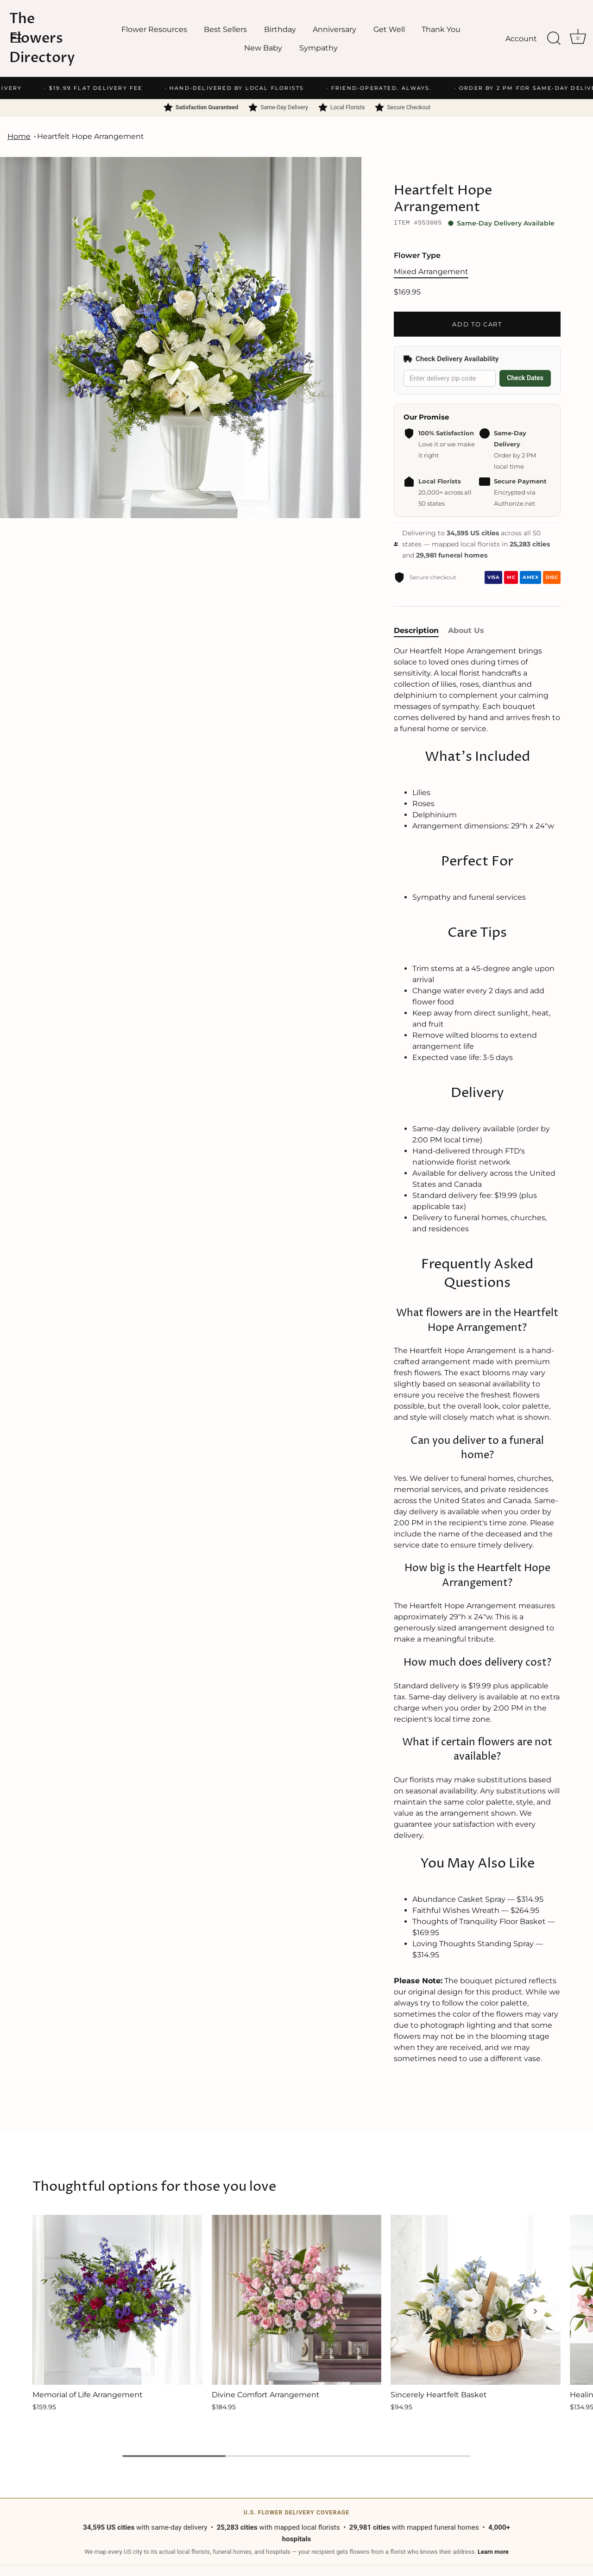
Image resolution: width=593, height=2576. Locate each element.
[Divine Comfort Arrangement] (297, 2300)
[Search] (553, 38)
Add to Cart (477, 324)
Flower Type (417, 255)
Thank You (441, 29)
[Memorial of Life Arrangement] (117, 2300)
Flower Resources (154, 29)
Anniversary (334, 29)
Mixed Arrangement (431, 271)
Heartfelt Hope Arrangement (90, 136)
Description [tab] (416, 630)
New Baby (263, 47)
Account (521, 38)
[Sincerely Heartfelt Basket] (476, 2300)
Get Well (389, 29)
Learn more (493, 2551)
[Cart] (578, 38)
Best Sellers (225, 29)
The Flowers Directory (42, 38)
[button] (58, 2311)
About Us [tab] (466, 630)
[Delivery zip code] (450, 378)
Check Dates (525, 378)
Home (19, 136)
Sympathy (318, 47)
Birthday (280, 29)
